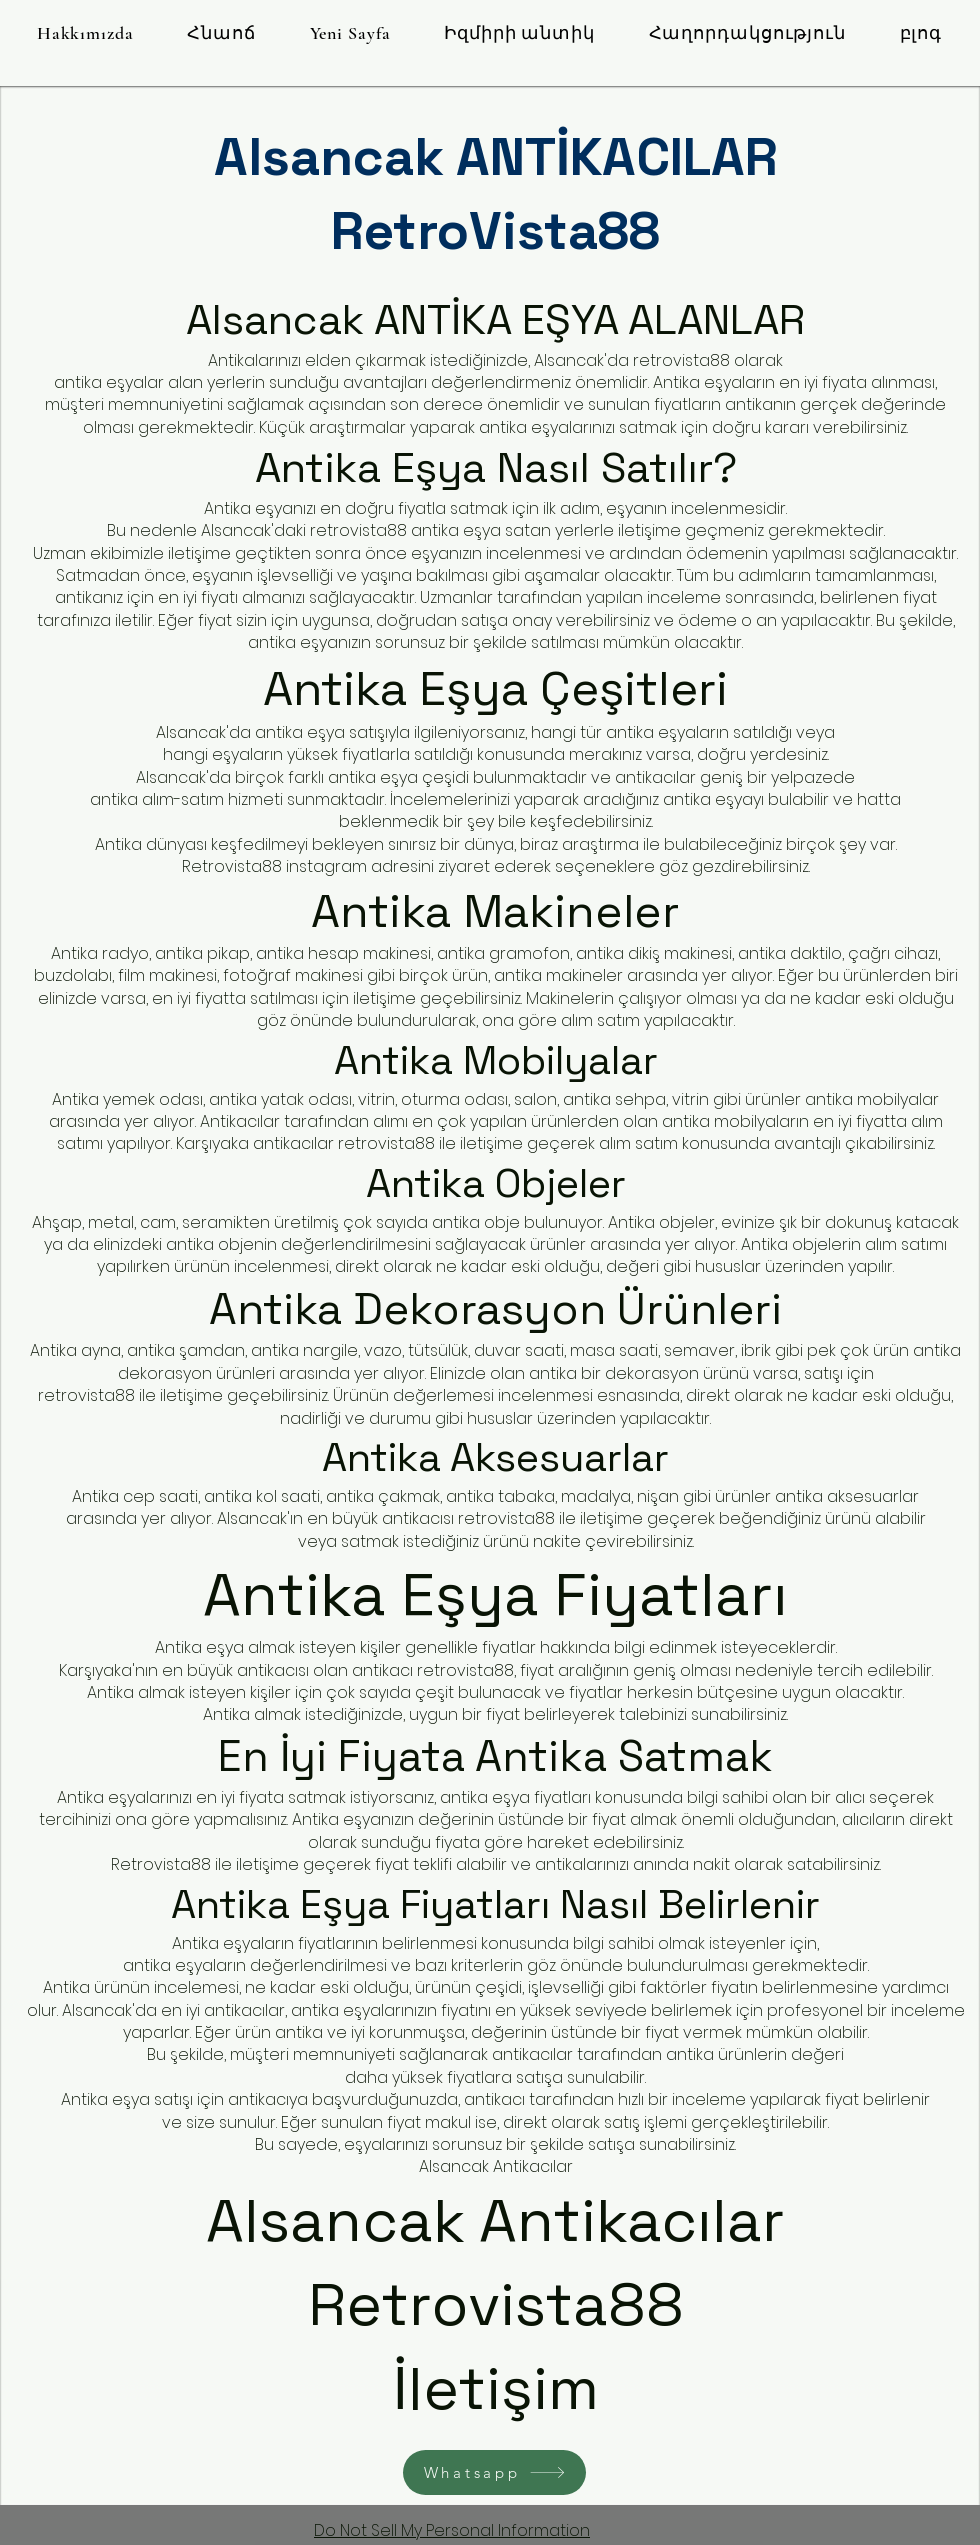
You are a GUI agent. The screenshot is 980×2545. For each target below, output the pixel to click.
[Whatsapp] (494, 2472)
